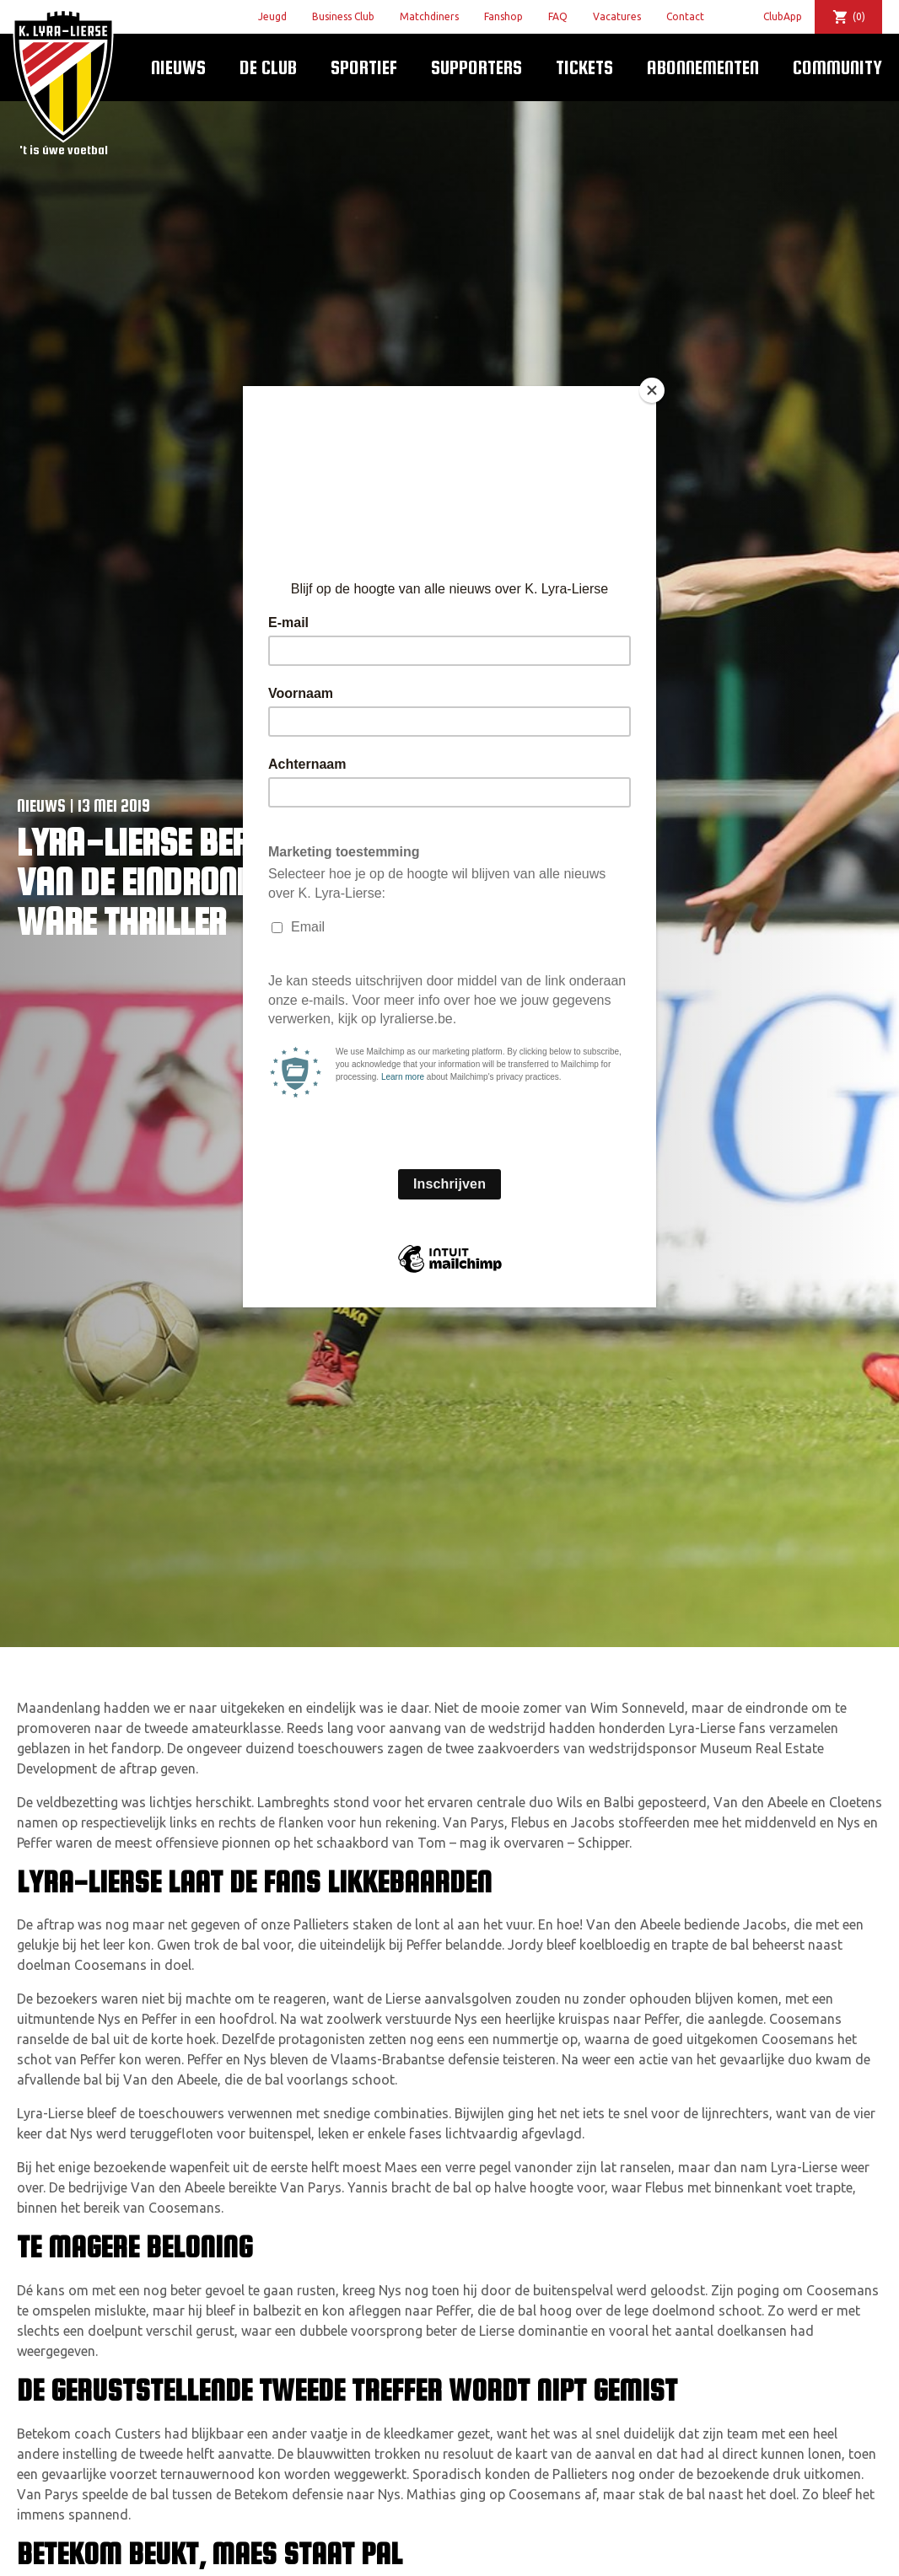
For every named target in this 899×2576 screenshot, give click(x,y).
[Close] (652, 390)
